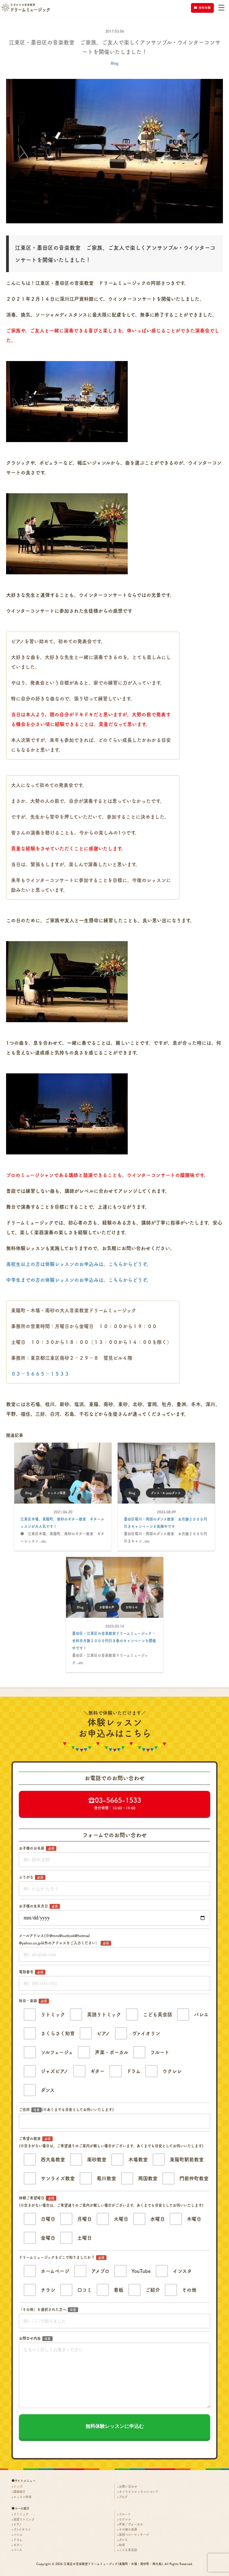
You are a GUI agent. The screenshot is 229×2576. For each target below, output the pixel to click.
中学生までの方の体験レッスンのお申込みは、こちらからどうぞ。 (78, 1279)
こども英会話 (128, 2549)
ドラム (17, 2539)
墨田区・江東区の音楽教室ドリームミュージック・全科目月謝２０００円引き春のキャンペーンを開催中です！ (114, 1641)
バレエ (18, 2534)
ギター (18, 2544)
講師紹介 (19, 2491)
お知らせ (133, 1607)
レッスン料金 (22, 2496)
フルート (125, 2514)
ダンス (123, 2539)
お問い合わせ (128, 2486)
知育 (122, 2544)
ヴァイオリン (22, 2529)
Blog (114, 63)
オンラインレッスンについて (138, 2491)
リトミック (21, 2514)
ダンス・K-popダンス (167, 1492)
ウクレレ (125, 2519)
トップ (18, 2486)
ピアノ (17, 2524)
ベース (17, 2549)
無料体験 (202, 7)
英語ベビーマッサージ (134, 2534)
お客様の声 (108, 1607)
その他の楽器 (128, 2529)
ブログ (123, 2496)
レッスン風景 (58, 1492)
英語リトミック (24, 2519)
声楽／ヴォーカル (131, 2524)
